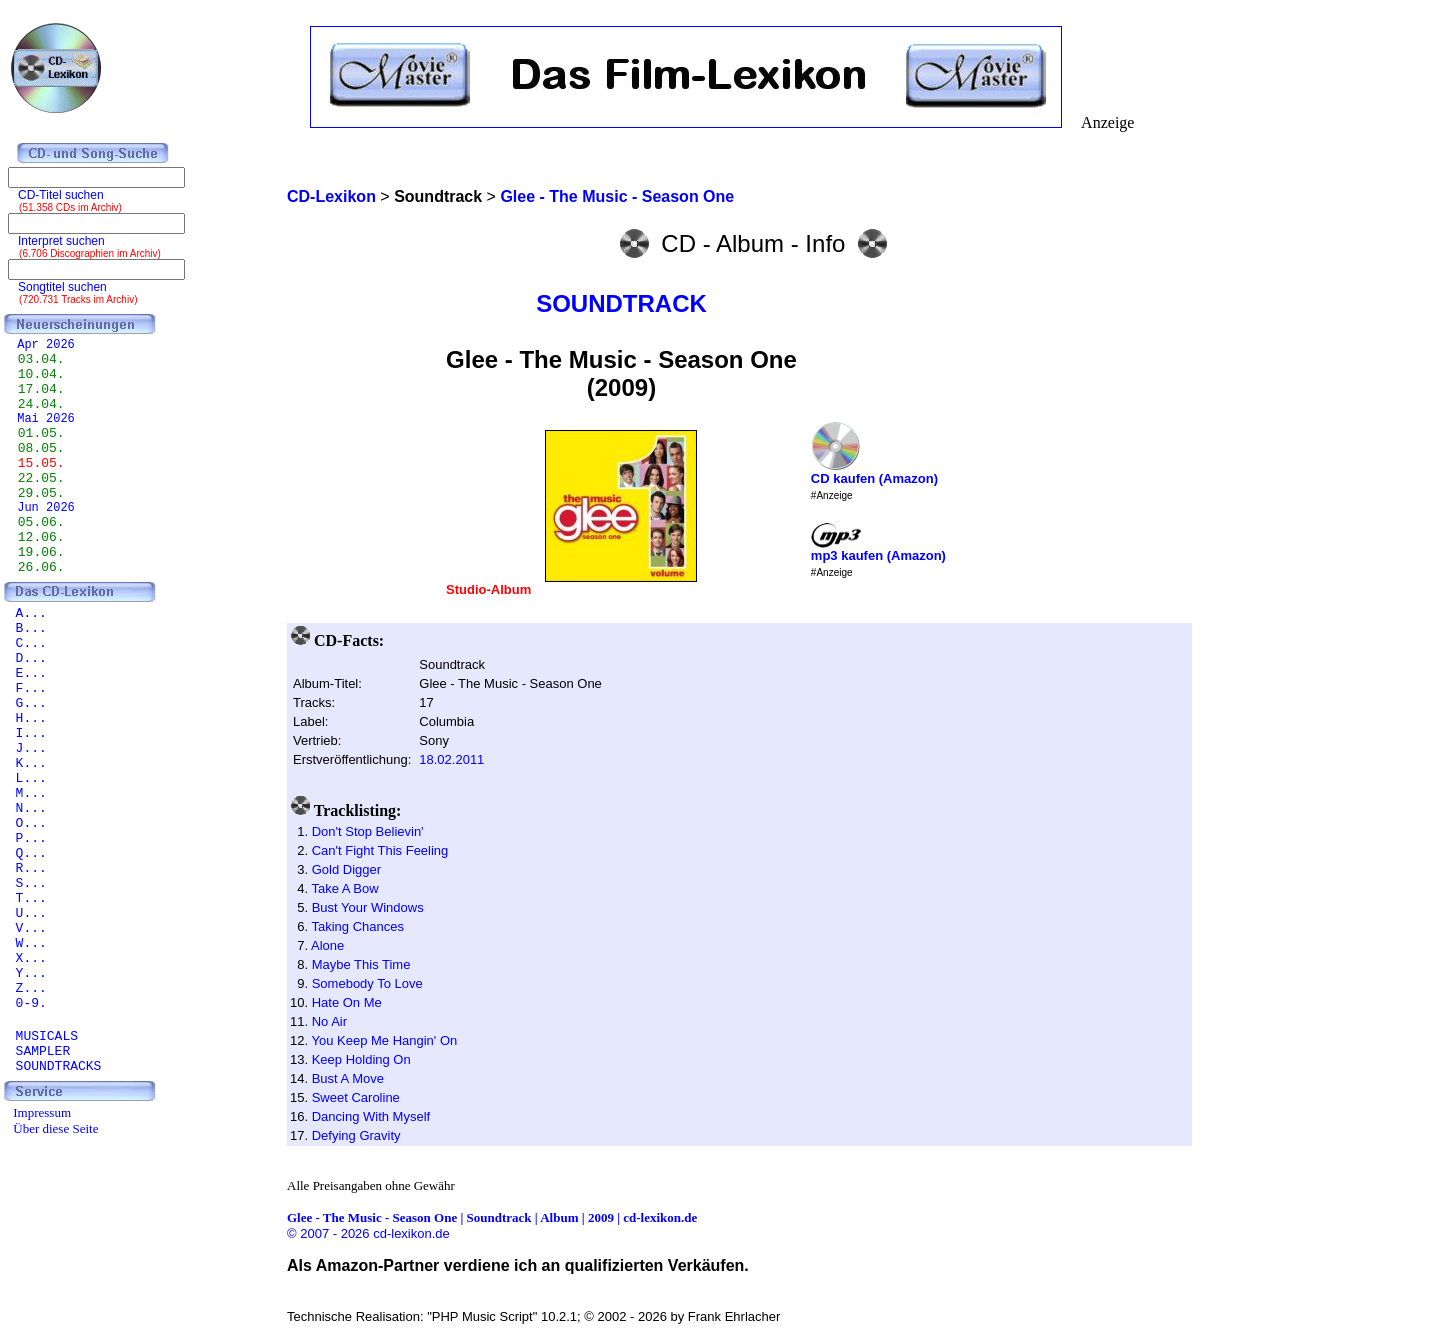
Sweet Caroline (356, 1097)
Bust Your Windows (368, 907)
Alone (327, 945)
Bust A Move (348, 1078)
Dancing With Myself (371, 1116)
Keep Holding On (361, 1059)
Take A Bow (344, 888)
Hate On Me (347, 1002)
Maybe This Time (361, 964)
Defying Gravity (356, 1135)
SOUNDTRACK (621, 303)
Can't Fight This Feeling (380, 850)
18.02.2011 (451, 759)
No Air (329, 1021)
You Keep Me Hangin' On (384, 1040)
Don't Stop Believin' (368, 831)
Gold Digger (346, 869)
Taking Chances (357, 926)
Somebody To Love (367, 983)
